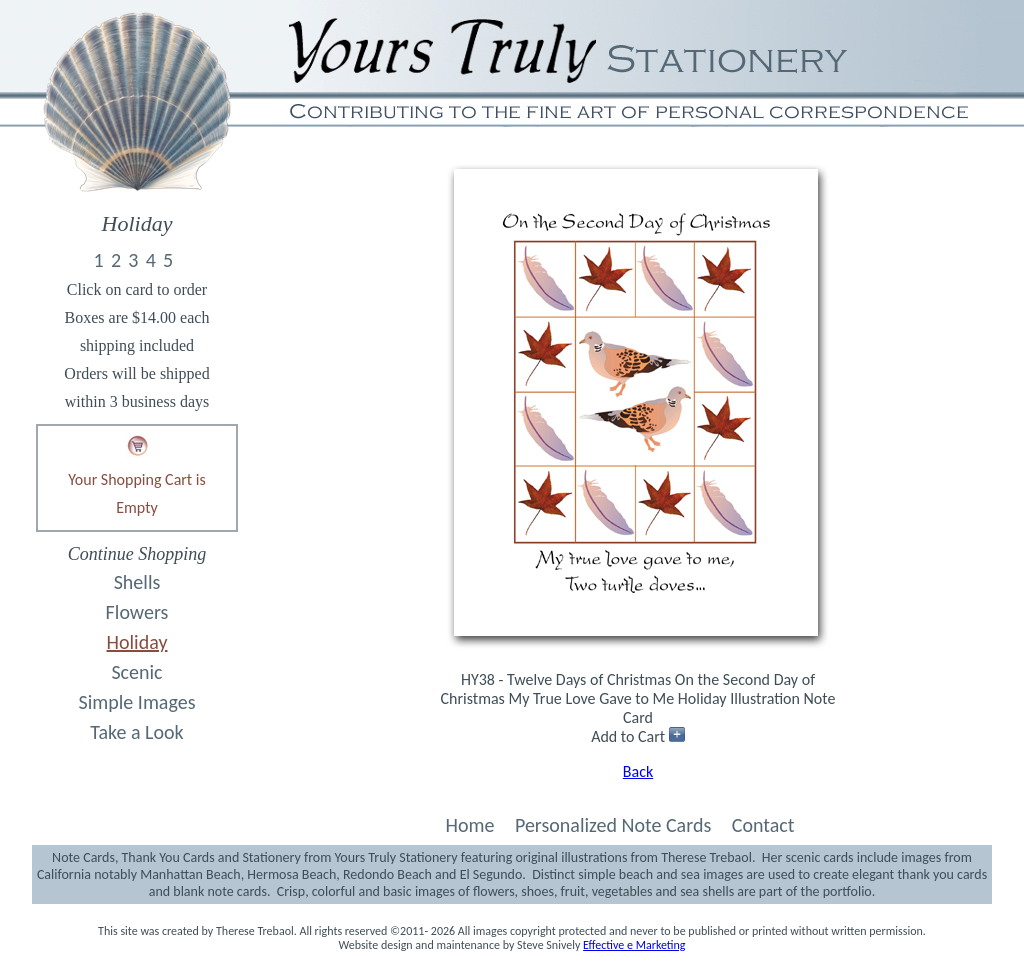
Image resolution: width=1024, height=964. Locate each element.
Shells (137, 582)
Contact (763, 825)
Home (469, 825)
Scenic (136, 672)
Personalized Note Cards (613, 825)
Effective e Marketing (634, 945)
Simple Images (137, 702)
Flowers (137, 612)
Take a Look (136, 732)
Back (638, 771)
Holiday (137, 642)
